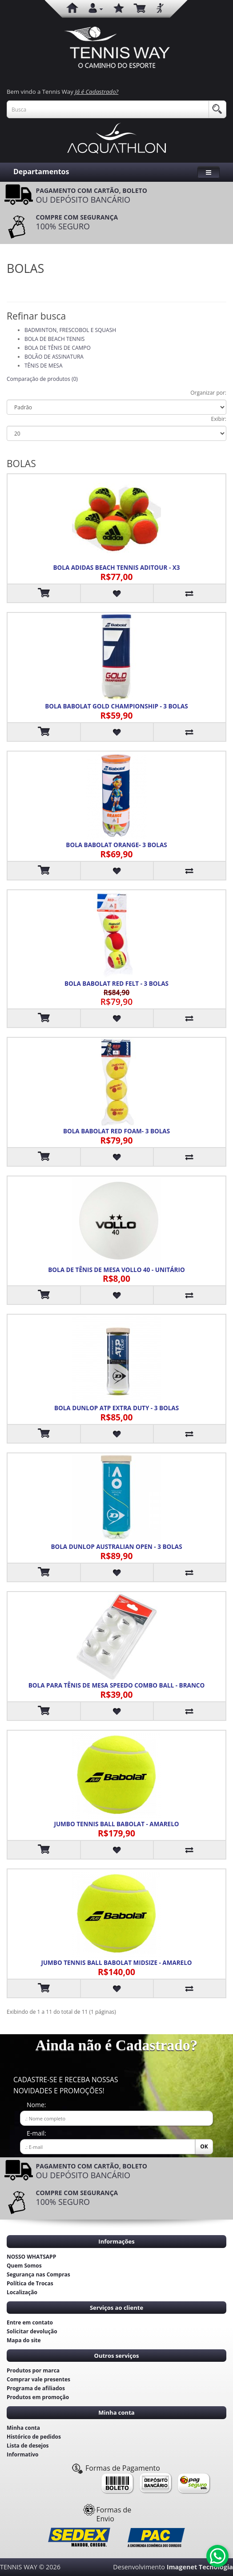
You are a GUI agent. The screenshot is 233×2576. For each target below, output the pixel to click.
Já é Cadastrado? (96, 92)
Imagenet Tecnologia (200, 2567)
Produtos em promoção (38, 2397)
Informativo (23, 2454)
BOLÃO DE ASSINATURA (54, 356)
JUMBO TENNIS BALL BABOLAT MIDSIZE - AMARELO (116, 1963)
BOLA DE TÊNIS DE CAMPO (57, 348)
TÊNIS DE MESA (43, 365)
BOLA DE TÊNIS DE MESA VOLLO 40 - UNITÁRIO (116, 1270)
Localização (22, 2292)
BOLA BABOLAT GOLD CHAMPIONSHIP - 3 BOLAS (116, 706)
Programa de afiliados (36, 2388)
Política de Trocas (30, 2283)
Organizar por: (208, 392)
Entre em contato (30, 2322)
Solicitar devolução (32, 2331)
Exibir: (218, 419)
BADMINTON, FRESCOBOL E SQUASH (70, 330)
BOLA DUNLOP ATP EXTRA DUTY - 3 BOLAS (116, 1408)
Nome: (36, 2104)
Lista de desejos (28, 2445)
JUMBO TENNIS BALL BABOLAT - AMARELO (116, 1824)
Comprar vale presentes (38, 2379)
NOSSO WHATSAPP (31, 2256)
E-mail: (36, 2133)
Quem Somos (24, 2265)
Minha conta (23, 2428)
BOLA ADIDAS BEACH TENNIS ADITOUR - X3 (116, 568)
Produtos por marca (33, 2370)
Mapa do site (24, 2340)
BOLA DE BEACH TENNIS (54, 339)
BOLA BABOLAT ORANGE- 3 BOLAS (116, 845)
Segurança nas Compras (38, 2274)
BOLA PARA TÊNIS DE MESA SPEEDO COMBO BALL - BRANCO (116, 1685)
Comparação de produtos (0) (42, 379)
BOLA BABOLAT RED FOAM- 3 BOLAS (116, 1131)
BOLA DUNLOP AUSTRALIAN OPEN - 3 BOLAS (116, 1547)
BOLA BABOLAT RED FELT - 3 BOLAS (116, 984)
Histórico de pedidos (34, 2436)
